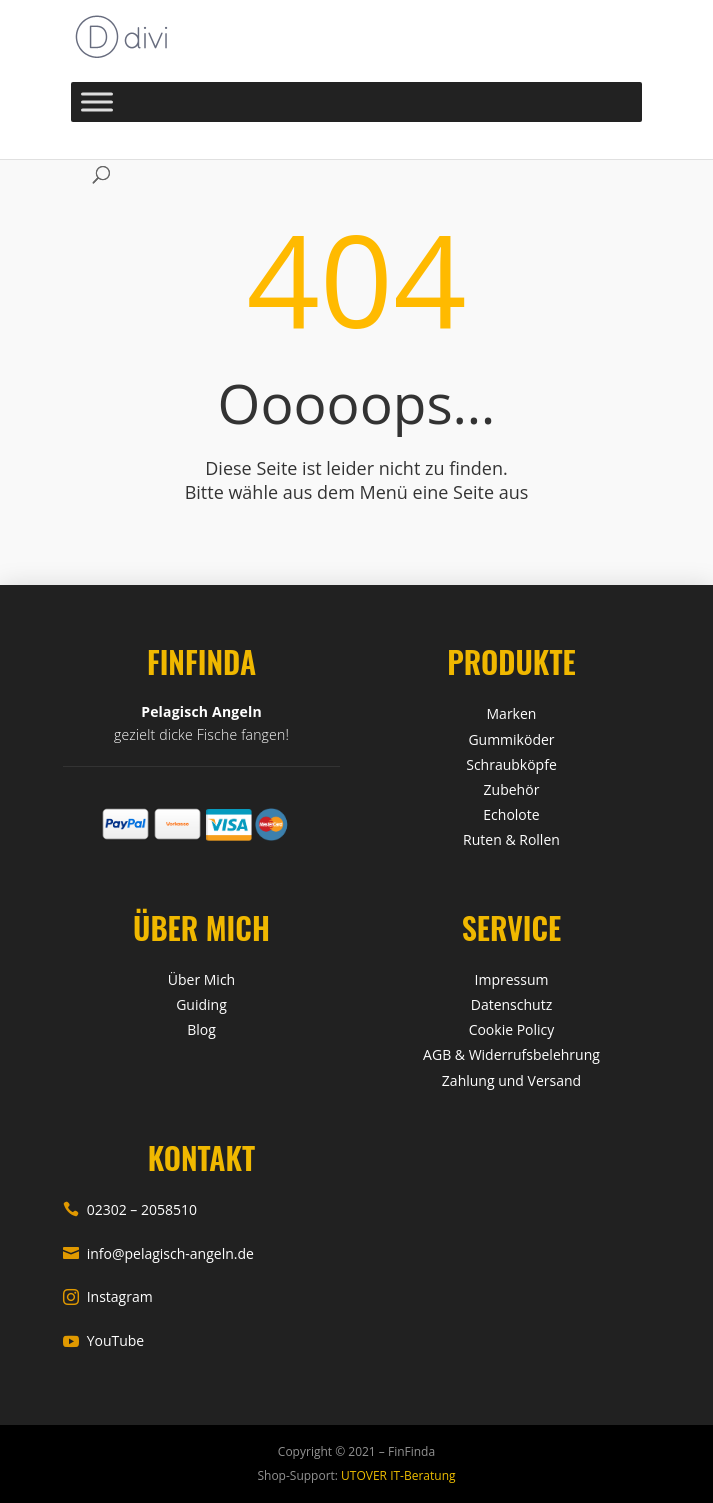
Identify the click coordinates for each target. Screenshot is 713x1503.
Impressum (512, 979)
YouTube (104, 1340)
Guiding (201, 1004)
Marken (512, 713)
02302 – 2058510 (130, 1209)
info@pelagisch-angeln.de (158, 1253)
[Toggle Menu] (97, 101)
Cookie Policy (512, 1029)
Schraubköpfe (511, 764)
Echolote (511, 814)
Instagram (108, 1296)
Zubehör (512, 789)
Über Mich (201, 979)
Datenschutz (511, 1004)
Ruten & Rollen (511, 839)
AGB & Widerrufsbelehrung (511, 1054)
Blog (201, 1029)
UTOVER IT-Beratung (397, 1475)
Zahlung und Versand (511, 1080)
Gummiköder (511, 739)
